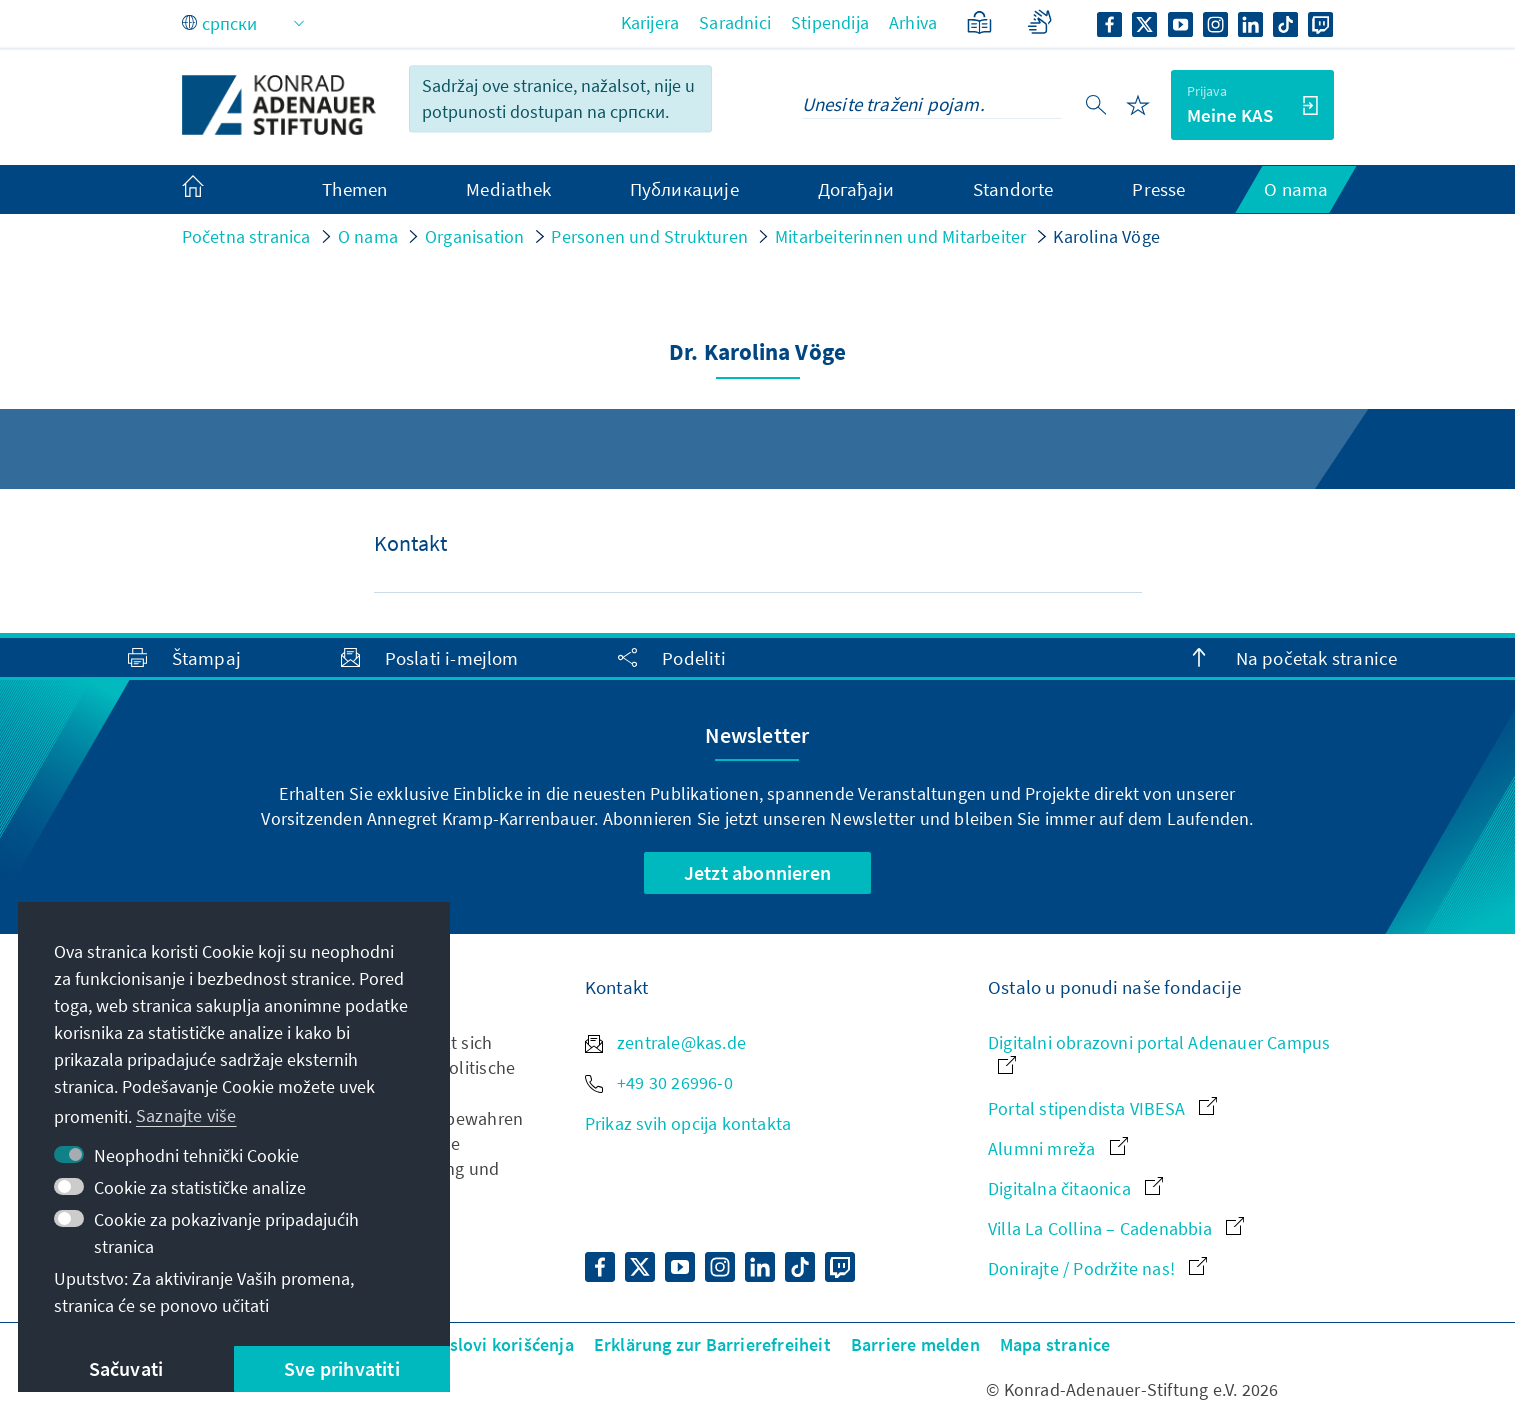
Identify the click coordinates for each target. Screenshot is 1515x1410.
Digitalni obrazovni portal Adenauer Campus (1159, 1052)
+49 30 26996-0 (659, 1082)
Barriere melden (915, 1344)
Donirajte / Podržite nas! (1097, 1268)
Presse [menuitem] (1158, 189)
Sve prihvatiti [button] (342, 1368)
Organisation (474, 236)
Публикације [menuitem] (684, 189)
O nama (368, 236)
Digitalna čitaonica (1075, 1188)
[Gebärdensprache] (1039, 22)
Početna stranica (246, 236)
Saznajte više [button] (186, 1115)
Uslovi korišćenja (505, 1344)
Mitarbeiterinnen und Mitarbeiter (900, 236)
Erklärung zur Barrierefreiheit (712, 1344)
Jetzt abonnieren (757, 872)
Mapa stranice (1055, 1344)
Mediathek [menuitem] (508, 189)
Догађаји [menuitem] (856, 189)
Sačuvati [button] (126, 1368)
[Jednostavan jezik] (979, 22)
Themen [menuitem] (354, 189)
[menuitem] (213, 190)
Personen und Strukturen (649, 236)
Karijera (650, 22)
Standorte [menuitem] (1013, 189)
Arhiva (913, 22)
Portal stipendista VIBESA (1102, 1108)
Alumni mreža (1058, 1148)
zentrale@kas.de (665, 1042)
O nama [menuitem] (1296, 189)
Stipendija (830, 22)
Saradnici (735, 22)
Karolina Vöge (1106, 236)
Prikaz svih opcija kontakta (688, 1123)
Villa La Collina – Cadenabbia (1116, 1228)
